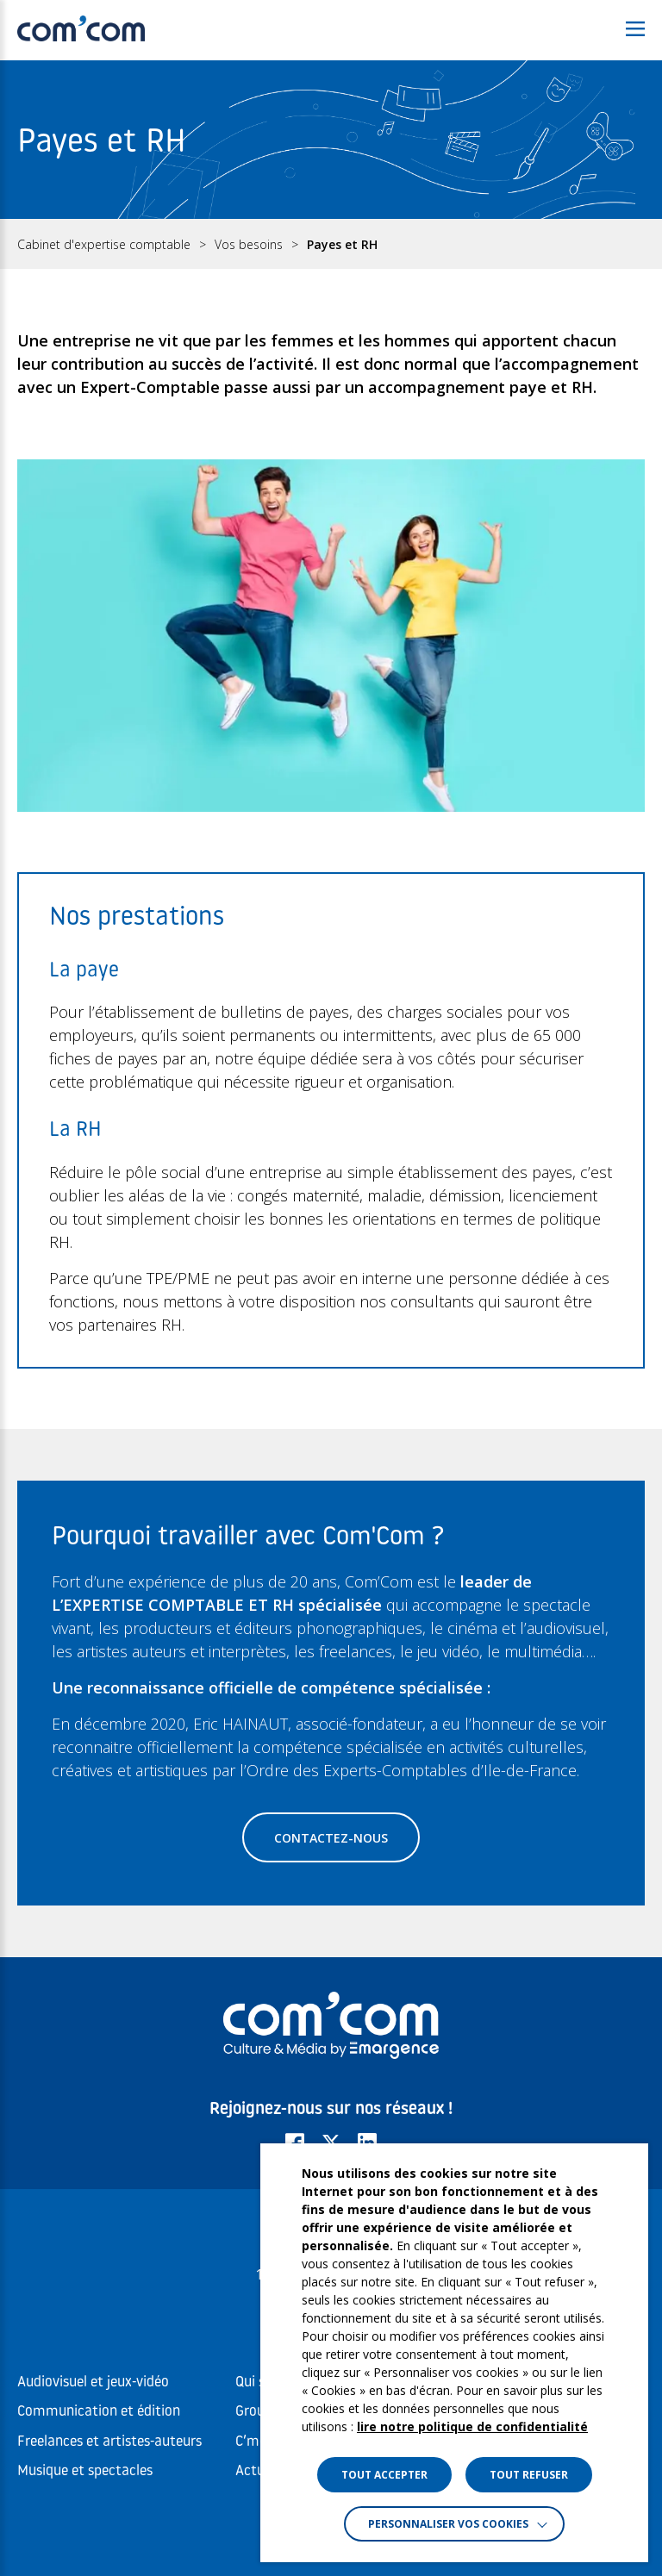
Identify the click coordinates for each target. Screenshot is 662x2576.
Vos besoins (249, 245)
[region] (331, 244)
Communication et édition (98, 2411)
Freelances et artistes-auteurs (109, 2442)
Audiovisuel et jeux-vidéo (93, 2382)
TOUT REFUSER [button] (529, 2474)
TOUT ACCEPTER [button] (384, 2474)
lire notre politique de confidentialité (472, 2426)
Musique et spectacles (85, 2471)
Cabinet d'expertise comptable (103, 245)
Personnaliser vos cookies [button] (448, 2524)
